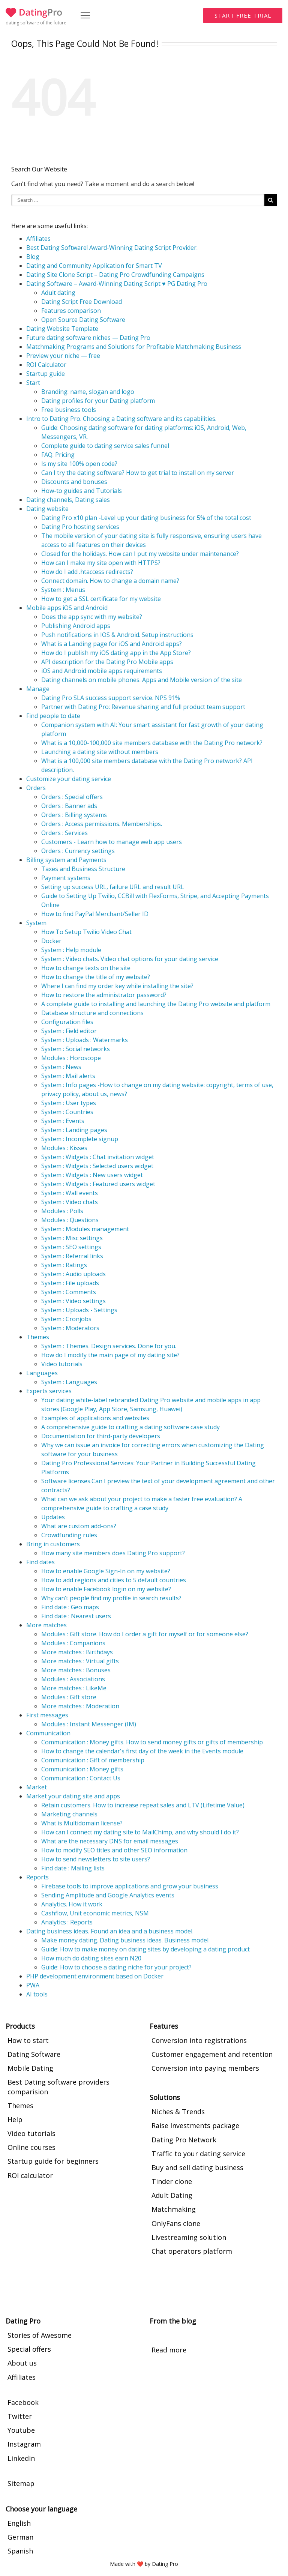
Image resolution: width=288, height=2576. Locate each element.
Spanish (20, 2550)
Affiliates (38, 238)
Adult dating (58, 292)
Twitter (20, 2416)
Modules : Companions (73, 1643)
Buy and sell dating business (197, 2167)
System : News (61, 1067)
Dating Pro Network (184, 2139)
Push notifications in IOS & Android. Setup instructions (117, 635)
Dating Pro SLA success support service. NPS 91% (110, 698)
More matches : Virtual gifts (80, 1661)
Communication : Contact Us (80, 1778)
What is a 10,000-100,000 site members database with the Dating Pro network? (151, 743)
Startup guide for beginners (53, 2161)
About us (22, 2362)
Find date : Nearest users (76, 1616)
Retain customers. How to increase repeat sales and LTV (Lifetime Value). (143, 1805)
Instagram (24, 2443)
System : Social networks (75, 1049)
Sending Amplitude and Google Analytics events (107, 1895)
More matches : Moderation (80, 1706)
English (19, 2523)
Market (36, 1787)
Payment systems (65, 878)
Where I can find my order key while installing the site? (117, 986)
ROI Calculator (46, 364)
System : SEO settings (71, 1247)
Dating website (47, 509)
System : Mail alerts (68, 1076)
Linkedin (21, 2458)
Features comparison (71, 310)
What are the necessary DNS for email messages (109, 1841)
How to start (28, 2040)
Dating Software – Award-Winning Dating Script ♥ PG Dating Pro (116, 283)
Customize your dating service (68, 779)
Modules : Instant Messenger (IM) (88, 1724)
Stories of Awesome (40, 2335)
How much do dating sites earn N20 (91, 1958)
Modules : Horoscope (71, 1058)
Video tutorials (61, 1364)
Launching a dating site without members (99, 752)
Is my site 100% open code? (79, 464)
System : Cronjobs (66, 1319)
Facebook (23, 2402)
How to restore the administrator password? (103, 995)
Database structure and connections (92, 1013)
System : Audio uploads (73, 1274)
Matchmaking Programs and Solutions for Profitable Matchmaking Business (133, 346)
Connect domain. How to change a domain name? (110, 581)
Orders (36, 788)
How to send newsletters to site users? (95, 1859)
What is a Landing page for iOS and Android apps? (111, 644)
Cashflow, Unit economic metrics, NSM (95, 1913)
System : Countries (67, 1112)
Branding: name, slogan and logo (87, 392)
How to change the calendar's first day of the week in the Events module (142, 1751)
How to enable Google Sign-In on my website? (105, 1571)
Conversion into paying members (205, 2068)
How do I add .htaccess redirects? (87, 572)
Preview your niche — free (63, 355)
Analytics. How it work (71, 1904)
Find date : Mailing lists (73, 1868)
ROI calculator (30, 2175)
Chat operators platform (192, 2251)
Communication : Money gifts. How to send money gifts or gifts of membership (152, 1742)
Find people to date (53, 716)
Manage (38, 689)
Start (33, 383)
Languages (42, 1373)
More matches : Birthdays (77, 1652)
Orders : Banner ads (69, 806)
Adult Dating (172, 2195)
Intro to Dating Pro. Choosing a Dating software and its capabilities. (121, 419)
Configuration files (67, 1022)
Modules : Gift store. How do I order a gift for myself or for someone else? (144, 1634)
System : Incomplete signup (79, 1139)
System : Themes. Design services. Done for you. (108, 1346)
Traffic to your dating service (198, 2153)
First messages (47, 1715)
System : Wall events (69, 1193)
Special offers (29, 2349)
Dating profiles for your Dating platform (98, 401)
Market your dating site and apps (73, 1796)
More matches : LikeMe (73, 1688)
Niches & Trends (178, 2111)
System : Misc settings (72, 1238)
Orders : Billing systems (74, 815)
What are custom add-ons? (78, 1526)
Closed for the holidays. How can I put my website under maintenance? (140, 554)
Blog (32, 256)
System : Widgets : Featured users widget (98, 1184)
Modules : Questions (70, 1220)
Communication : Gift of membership (92, 1760)
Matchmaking (174, 2209)
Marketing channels (69, 1814)
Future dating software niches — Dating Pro (88, 337)
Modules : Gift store (68, 1697)
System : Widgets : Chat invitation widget (97, 1157)
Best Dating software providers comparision (59, 2086)
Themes (37, 1337)
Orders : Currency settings (78, 851)
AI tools (37, 1994)
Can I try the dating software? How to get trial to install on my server (137, 473)
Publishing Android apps (75, 626)
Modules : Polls (62, 1211)
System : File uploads (70, 1283)
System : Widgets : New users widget (92, 1175)
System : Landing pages (74, 1130)
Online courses (32, 2147)
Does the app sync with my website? (91, 617)
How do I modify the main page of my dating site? (110, 1355)
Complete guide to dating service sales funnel (105, 446)
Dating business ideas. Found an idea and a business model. (110, 1931)
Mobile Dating (30, 2068)
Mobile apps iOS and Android (67, 608)
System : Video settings (73, 1301)
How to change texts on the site (85, 968)
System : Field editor (69, 1031)
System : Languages (69, 1382)
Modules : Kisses (64, 1148)
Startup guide (45, 374)
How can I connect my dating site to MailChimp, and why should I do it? (140, 1832)
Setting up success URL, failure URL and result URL (112, 887)
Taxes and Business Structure (83, 869)
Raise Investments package (195, 2125)
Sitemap (21, 2483)
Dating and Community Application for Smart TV (94, 265)
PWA (32, 1985)
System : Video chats (69, 1202)
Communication (48, 1733)
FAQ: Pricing (58, 455)
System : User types (68, 1103)
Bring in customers (53, 1544)
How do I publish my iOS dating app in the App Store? (116, 653)
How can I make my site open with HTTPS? (100, 563)
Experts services (49, 1391)
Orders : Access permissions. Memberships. (101, 824)
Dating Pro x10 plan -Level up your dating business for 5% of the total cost (146, 518)
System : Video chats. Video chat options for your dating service (129, 959)
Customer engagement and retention (212, 2054)
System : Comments (68, 1292)
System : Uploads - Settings (79, 1310)
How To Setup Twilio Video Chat (86, 932)
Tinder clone (172, 2181)
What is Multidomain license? (82, 1823)
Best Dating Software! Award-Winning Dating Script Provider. (112, 247)
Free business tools (68, 410)
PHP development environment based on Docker (95, 1976)
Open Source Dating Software (83, 319)
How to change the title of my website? (95, 977)
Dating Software (34, 2054)
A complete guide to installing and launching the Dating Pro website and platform (155, 1004)
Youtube (21, 2430)
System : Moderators (70, 1328)
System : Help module (71, 950)
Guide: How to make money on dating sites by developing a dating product (145, 1949)
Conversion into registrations (199, 2040)
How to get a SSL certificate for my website (101, 599)
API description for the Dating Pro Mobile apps (107, 662)
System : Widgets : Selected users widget (97, 1166)
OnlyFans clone (176, 2223)
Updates (53, 1517)
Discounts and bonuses (74, 482)
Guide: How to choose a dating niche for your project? (116, 1967)
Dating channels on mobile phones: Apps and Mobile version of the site (141, 680)
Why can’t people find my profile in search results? (111, 1598)
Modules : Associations (73, 1679)
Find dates (40, 1562)
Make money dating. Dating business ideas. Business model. (125, 1940)
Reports (37, 1877)
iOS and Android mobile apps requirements (101, 671)
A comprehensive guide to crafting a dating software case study (130, 1427)
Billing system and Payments (66, 860)
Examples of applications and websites (95, 1418)
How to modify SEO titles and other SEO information (114, 1850)
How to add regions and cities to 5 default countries (113, 1580)
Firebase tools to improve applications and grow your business (129, 1886)
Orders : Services (64, 833)
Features (164, 2026)
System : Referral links (72, 1256)
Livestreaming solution (189, 2237)
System (36, 923)
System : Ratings (64, 1265)
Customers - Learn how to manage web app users (111, 842)
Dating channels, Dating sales (68, 500)
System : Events (62, 1121)
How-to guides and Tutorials (81, 491)
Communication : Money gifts (82, 1769)
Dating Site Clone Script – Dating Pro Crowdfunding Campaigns (115, 274)
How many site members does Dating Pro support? (113, 1553)
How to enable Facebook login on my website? (106, 1589)
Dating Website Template (62, 328)
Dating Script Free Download (81, 301)
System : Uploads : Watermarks (84, 1040)
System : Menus (63, 590)
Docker (51, 941)
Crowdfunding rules (69, 1535)
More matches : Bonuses (76, 1670)
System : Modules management (85, 1229)
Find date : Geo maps (70, 1607)
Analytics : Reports (67, 1922)
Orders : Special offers (72, 797)
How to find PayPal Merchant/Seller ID (94, 914)
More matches (46, 1625)
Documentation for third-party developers (100, 1436)
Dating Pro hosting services (80, 527)
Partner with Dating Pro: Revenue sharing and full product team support (143, 707)
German (20, 2536)
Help (15, 2119)
